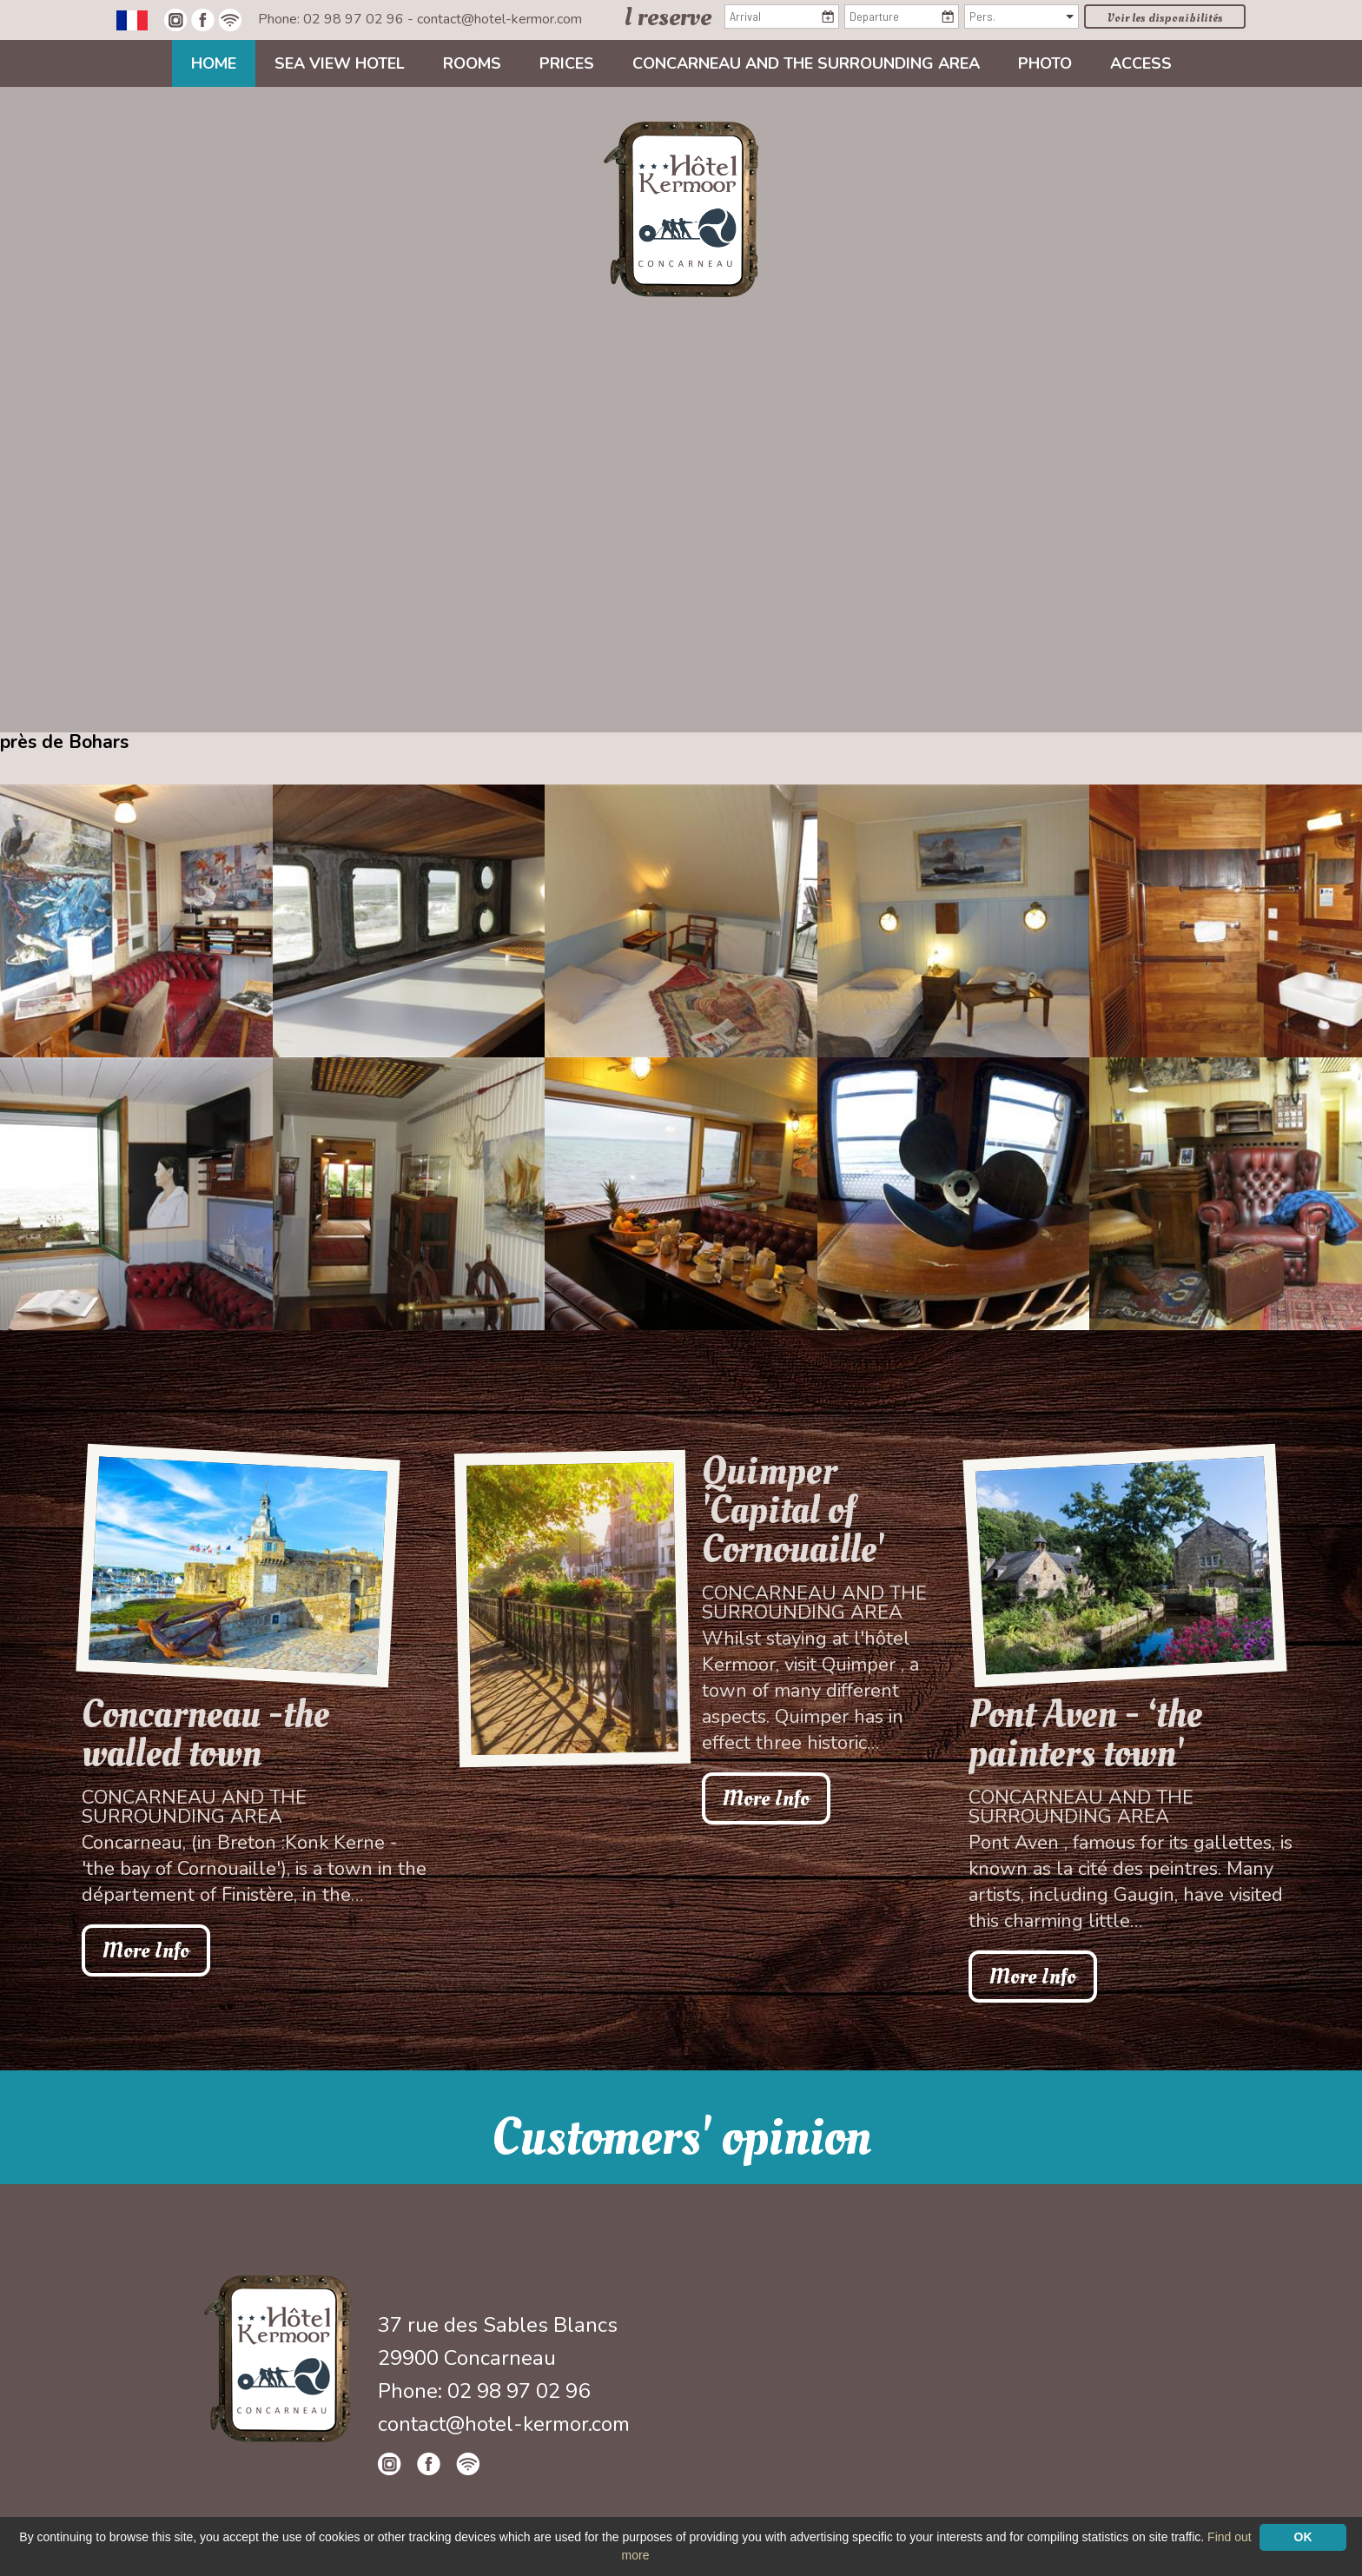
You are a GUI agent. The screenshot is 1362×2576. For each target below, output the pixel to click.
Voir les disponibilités (1165, 18)
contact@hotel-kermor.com (499, 19)
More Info (145, 1950)
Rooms (472, 63)
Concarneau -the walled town (205, 1734)
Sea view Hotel (339, 63)
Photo (1045, 63)
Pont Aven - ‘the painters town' (1085, 1734)
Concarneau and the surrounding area (806, 63)
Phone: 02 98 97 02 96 (332, 19)
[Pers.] (1021, 16)
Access (1141, 63)
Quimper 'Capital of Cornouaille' (793, 1510)
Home (213, 63)
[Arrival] (781, 16)
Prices (566, 63)
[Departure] (901, 16)
